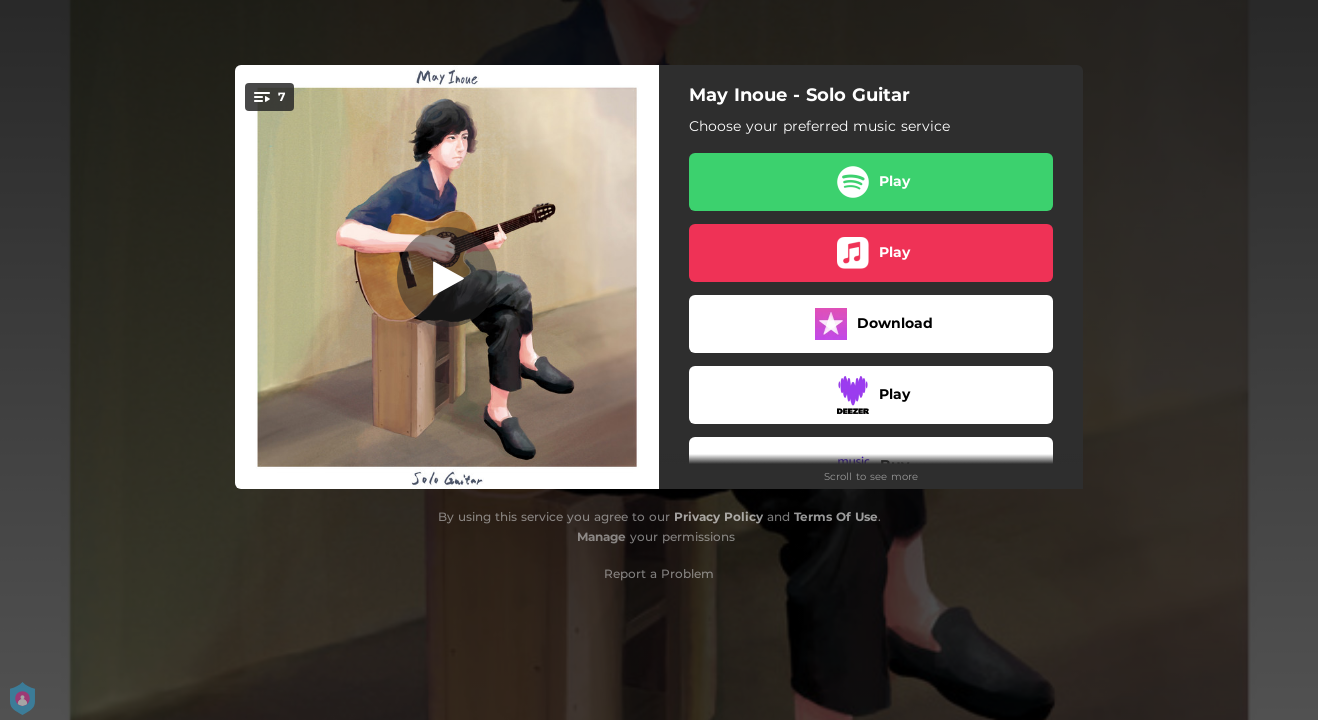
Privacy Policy (718, 516)
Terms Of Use (836, 516)
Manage (601, 536)
